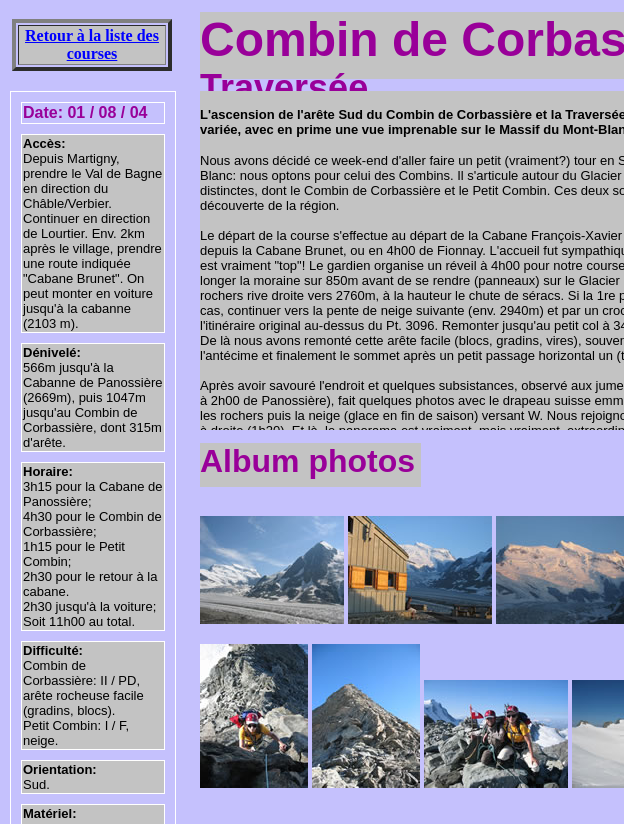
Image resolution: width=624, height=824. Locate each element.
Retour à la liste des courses (92, 44)
